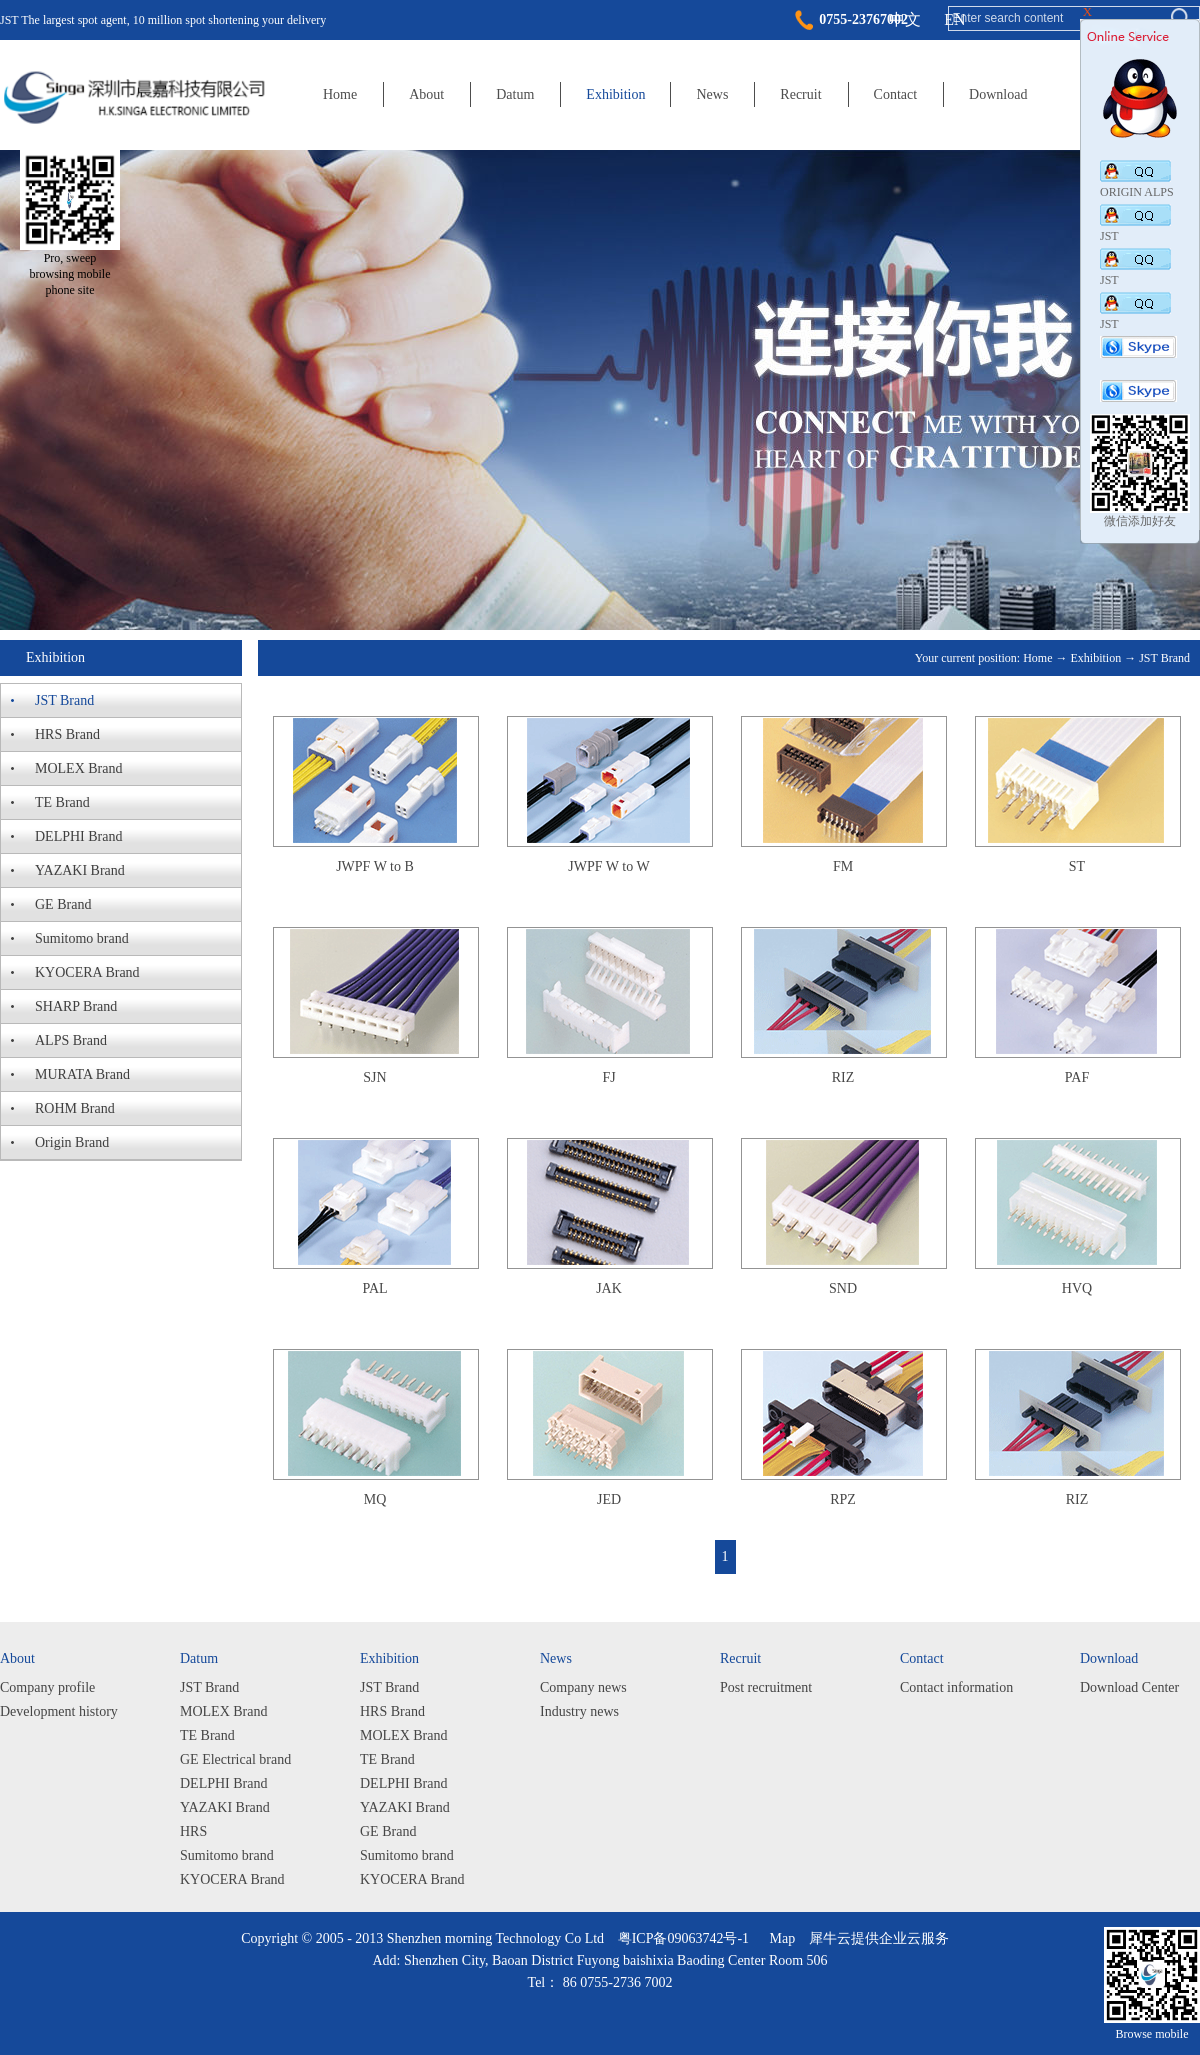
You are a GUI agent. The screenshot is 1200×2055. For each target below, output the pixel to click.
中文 (905, 19)
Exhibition (1096, 658)
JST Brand (1164, 658)
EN (954, 19)
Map (779, 1938)
